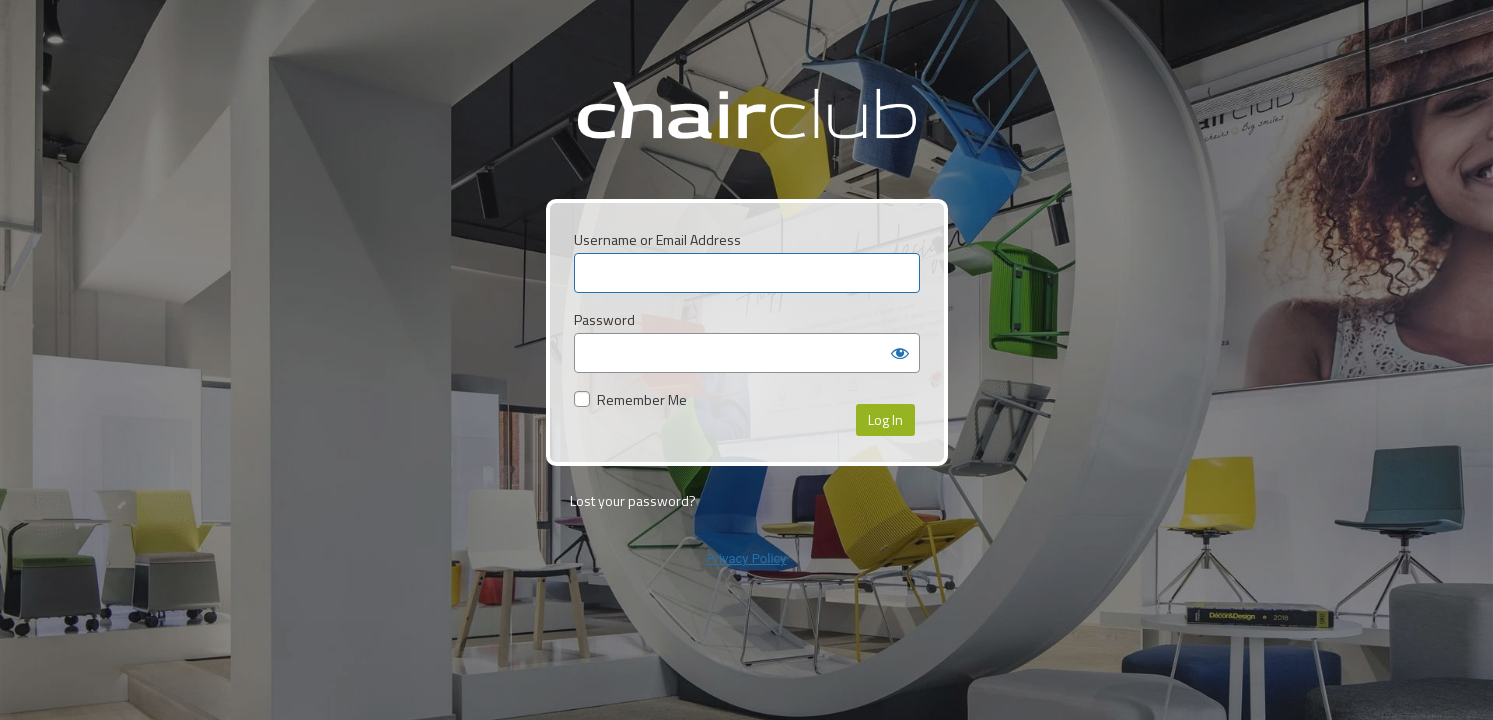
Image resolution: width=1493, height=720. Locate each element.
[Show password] (900, 353)
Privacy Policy (746, 558)
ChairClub (746, 125)
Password (604, 319)
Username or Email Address (657, 239)
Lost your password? (633, 500)
